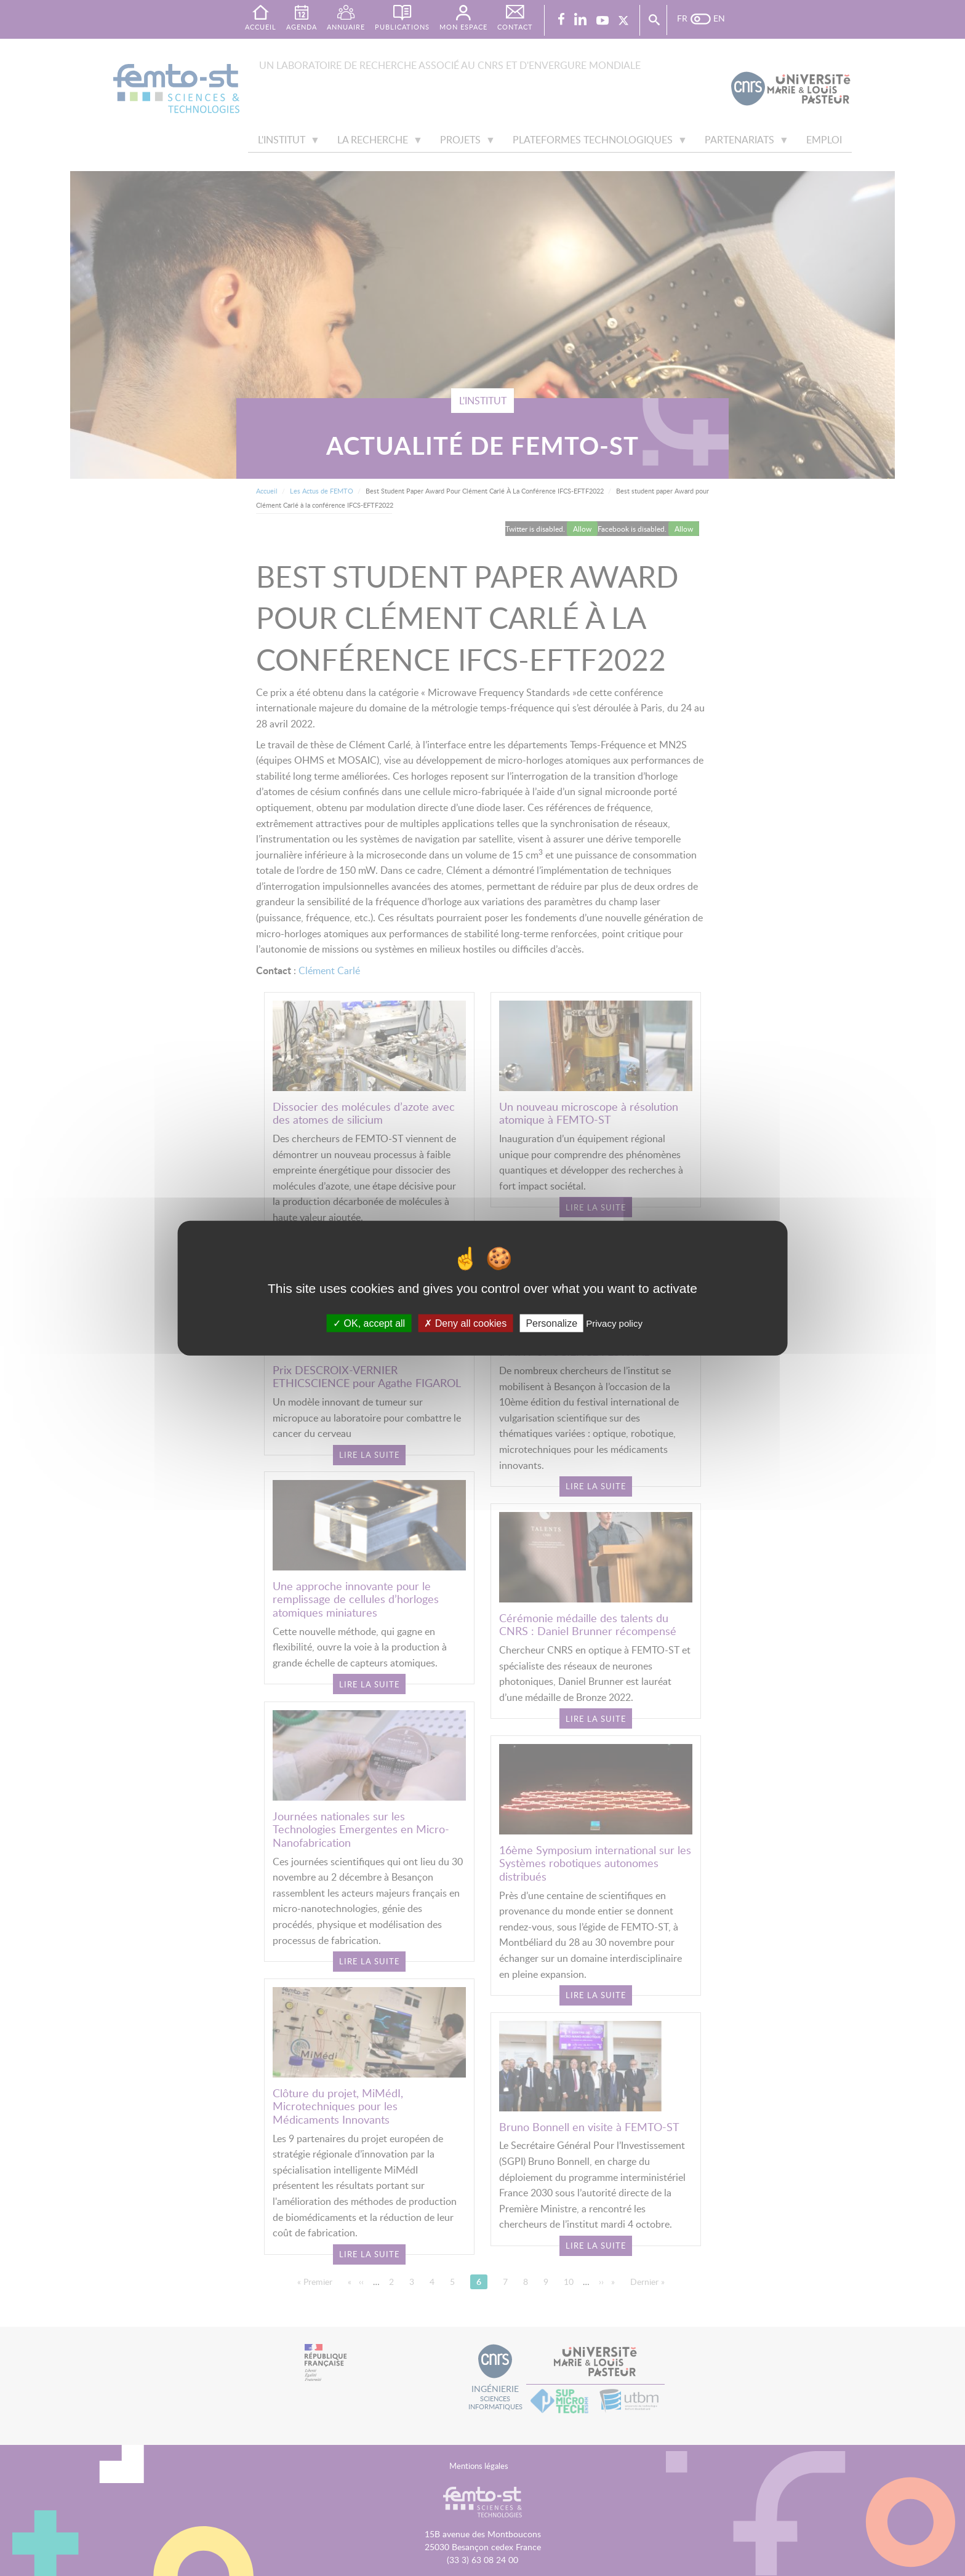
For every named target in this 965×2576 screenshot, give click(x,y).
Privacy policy (614, 1323)
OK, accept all (369, 1323)
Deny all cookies (465, 1323)
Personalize (551, 1323)
